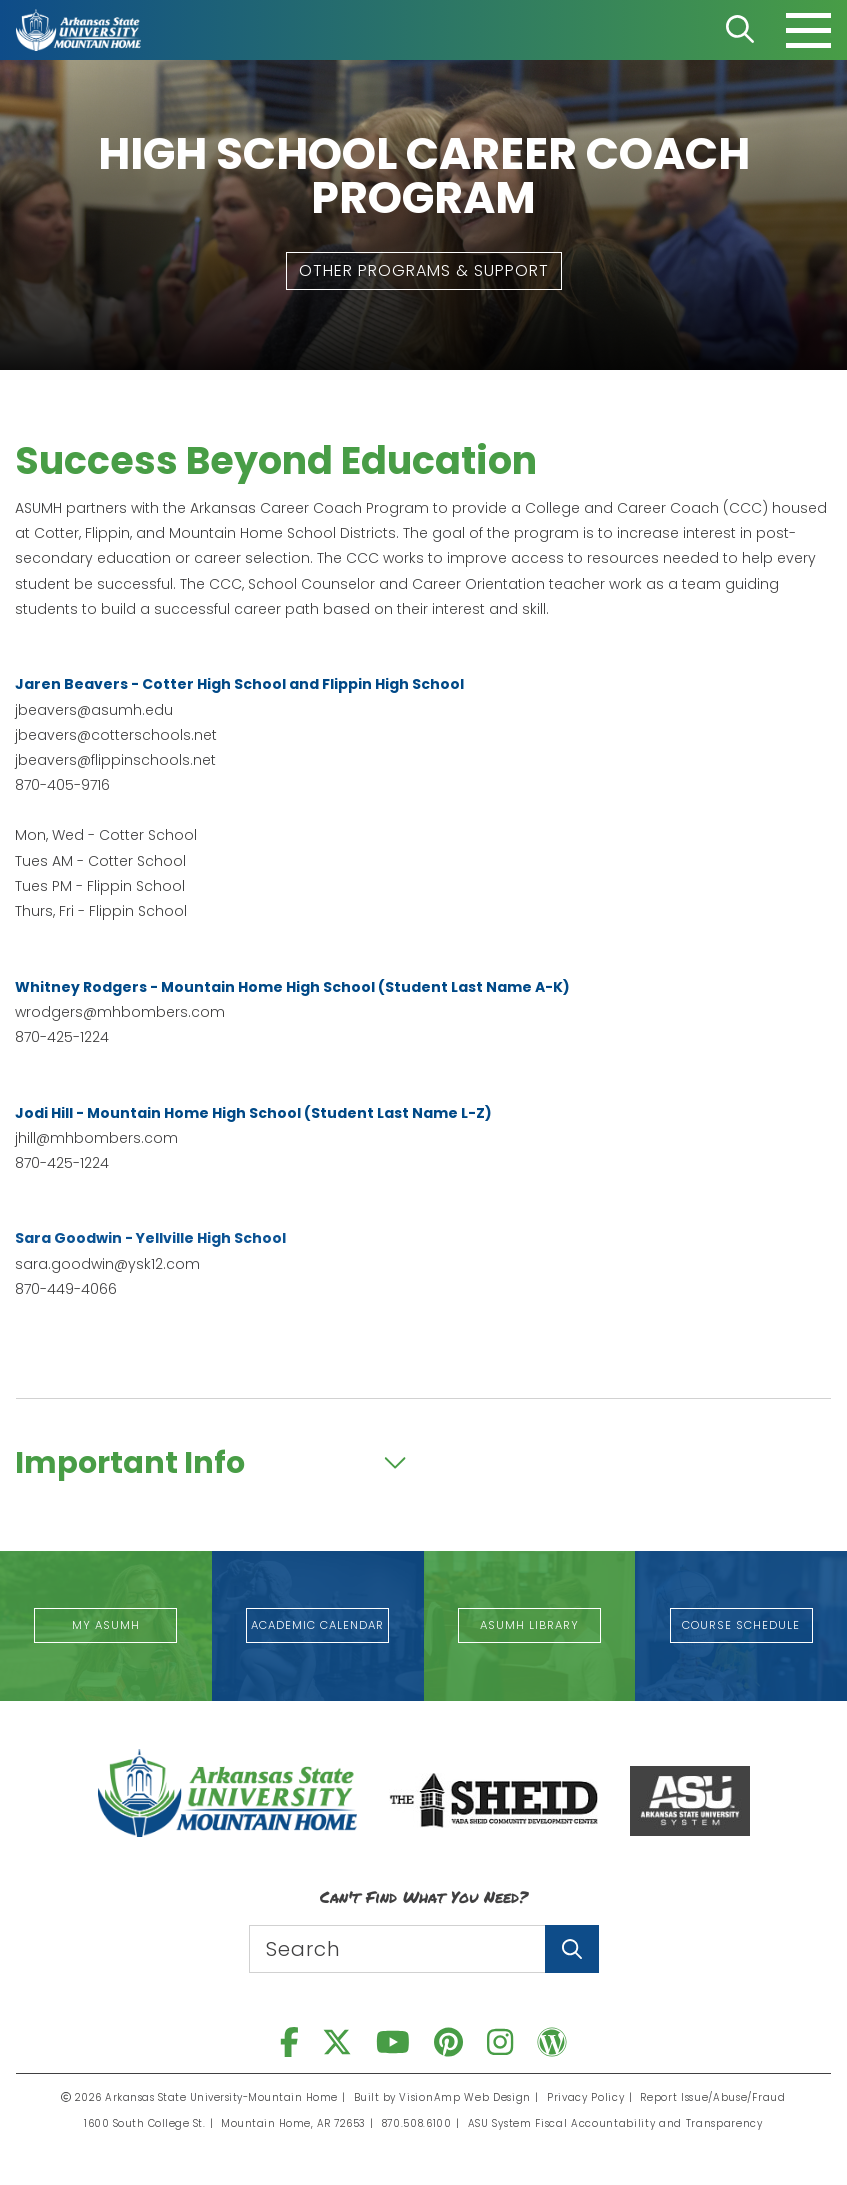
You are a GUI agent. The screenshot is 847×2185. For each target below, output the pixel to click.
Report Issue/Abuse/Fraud (710, 2097)
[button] (424, 271)
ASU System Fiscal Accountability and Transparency (614, 2123)
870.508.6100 (421, 2123)
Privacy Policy (586, 2097)
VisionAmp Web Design (469, 2097)
